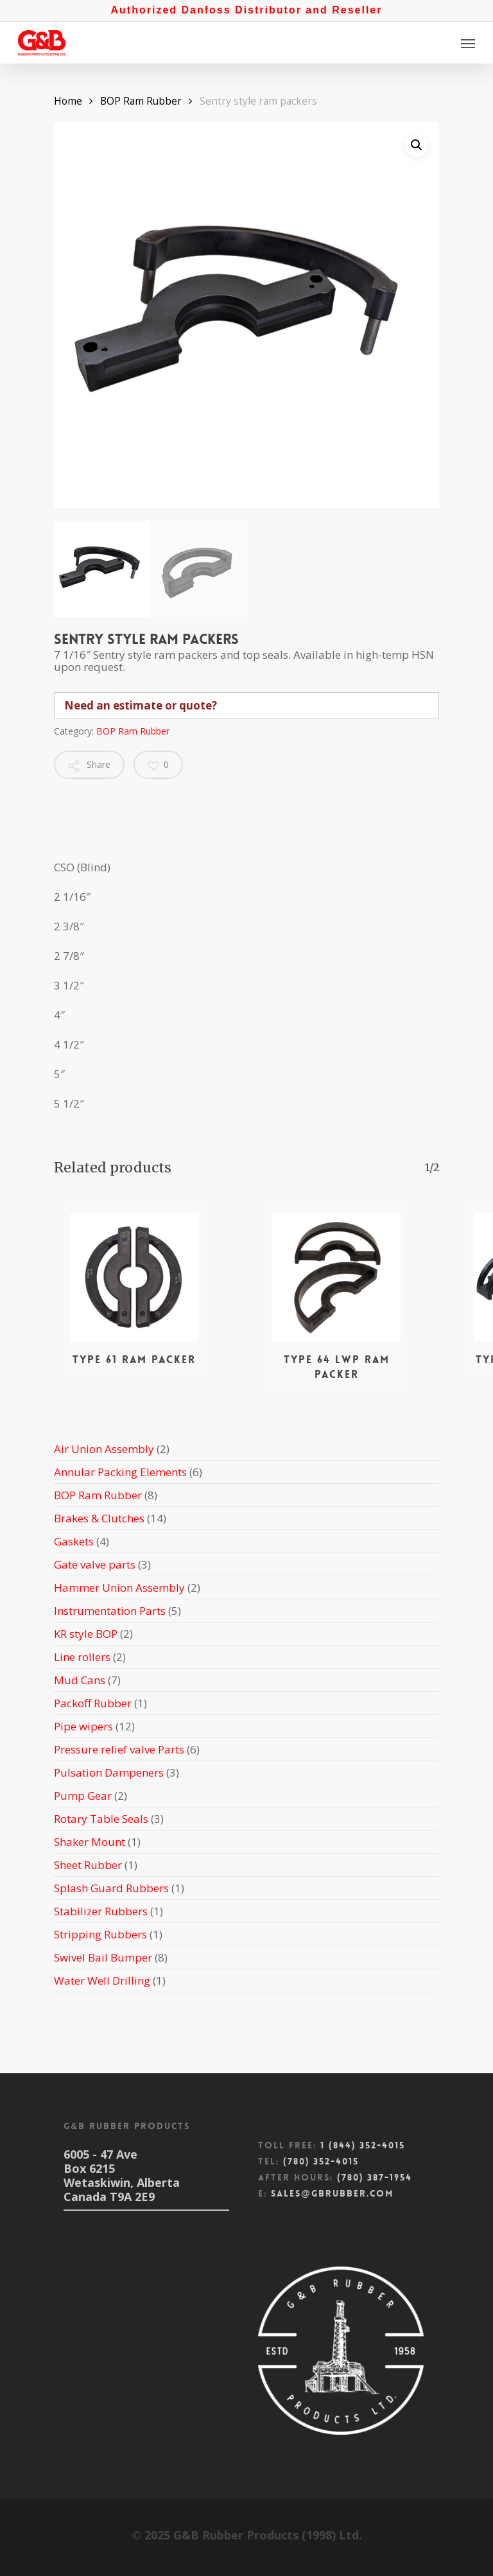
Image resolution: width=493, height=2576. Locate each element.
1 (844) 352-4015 (362, 2145)
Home (68, 101)
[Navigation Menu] (468, 43)
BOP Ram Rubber (141, 101)
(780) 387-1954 (374, 2177)
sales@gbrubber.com (332, 2193)
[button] (416, 145)
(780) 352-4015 (321, 2161)
